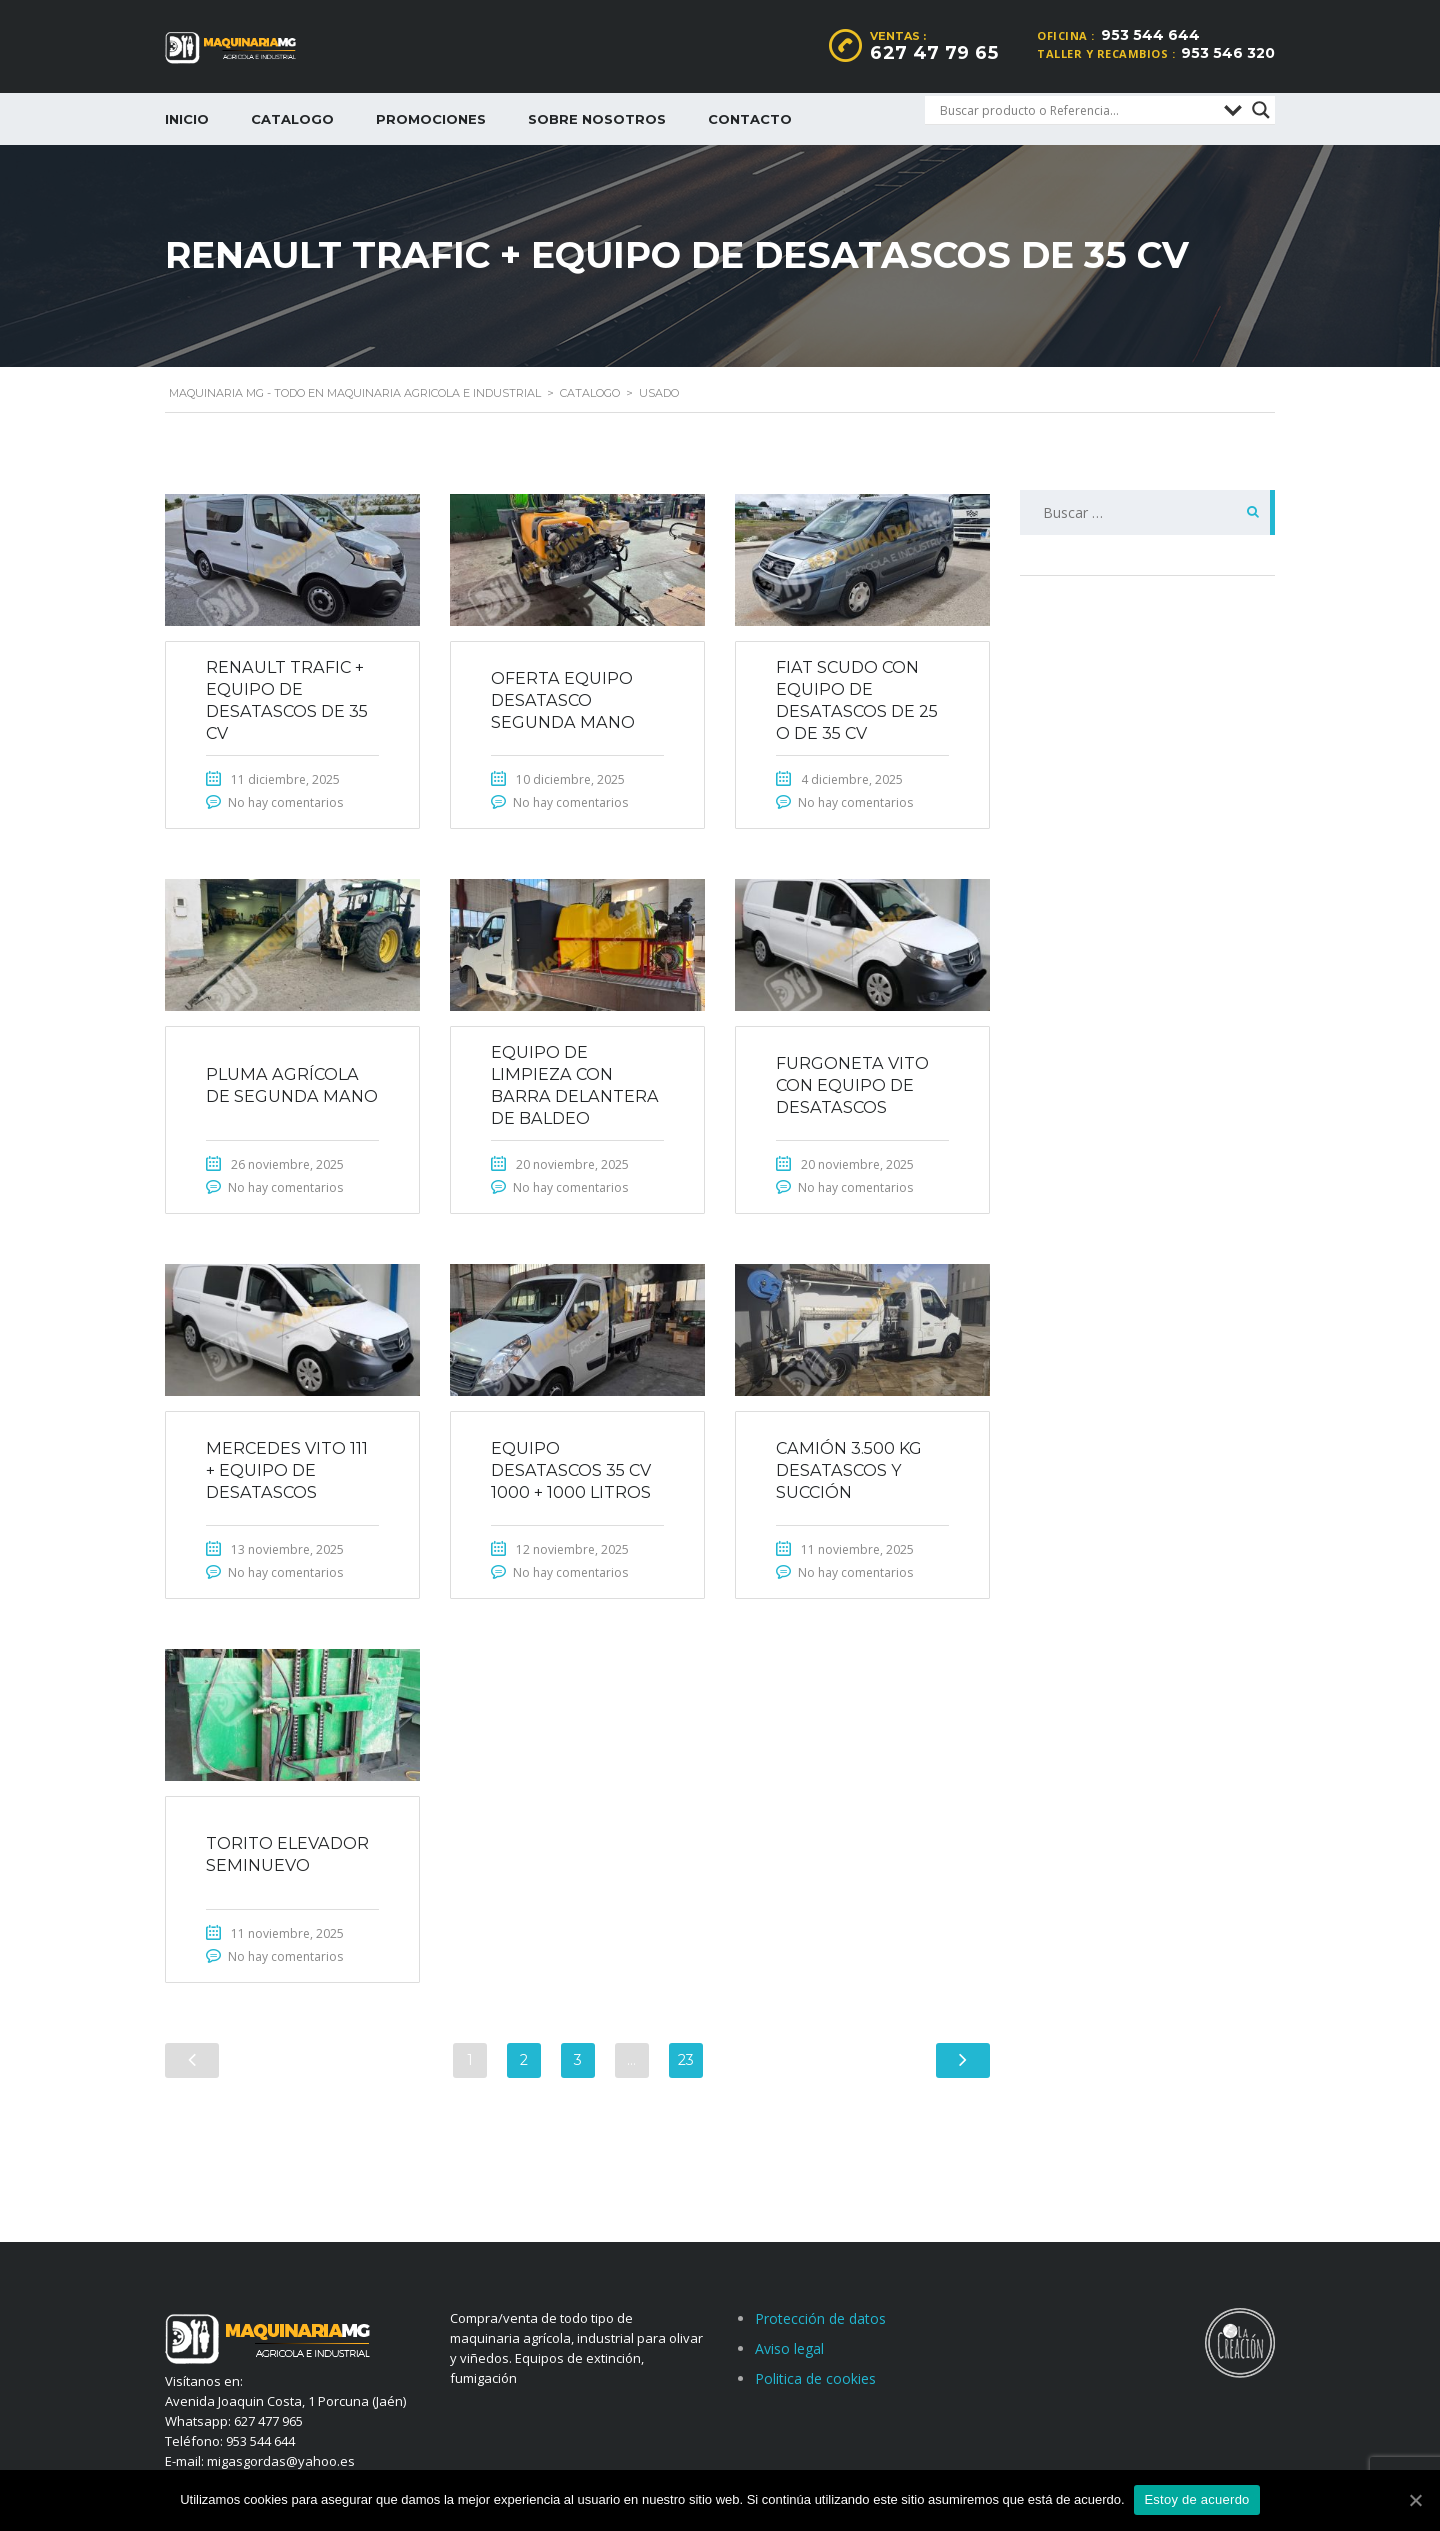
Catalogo (292, 119)
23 (686, 2061)
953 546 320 (1228, 53)
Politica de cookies (815, 2378)
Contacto (750, 119)
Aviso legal (789, 2348)
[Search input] (1077, 110)
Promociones (431, 119)
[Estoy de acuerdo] (1415, 2500)
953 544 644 (1150, 35)
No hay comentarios (285, 802)
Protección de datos (820, 2318)
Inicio (187, 119)
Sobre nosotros (597, 119)
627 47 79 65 (934, 53)
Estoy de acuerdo (1197, 2499)
